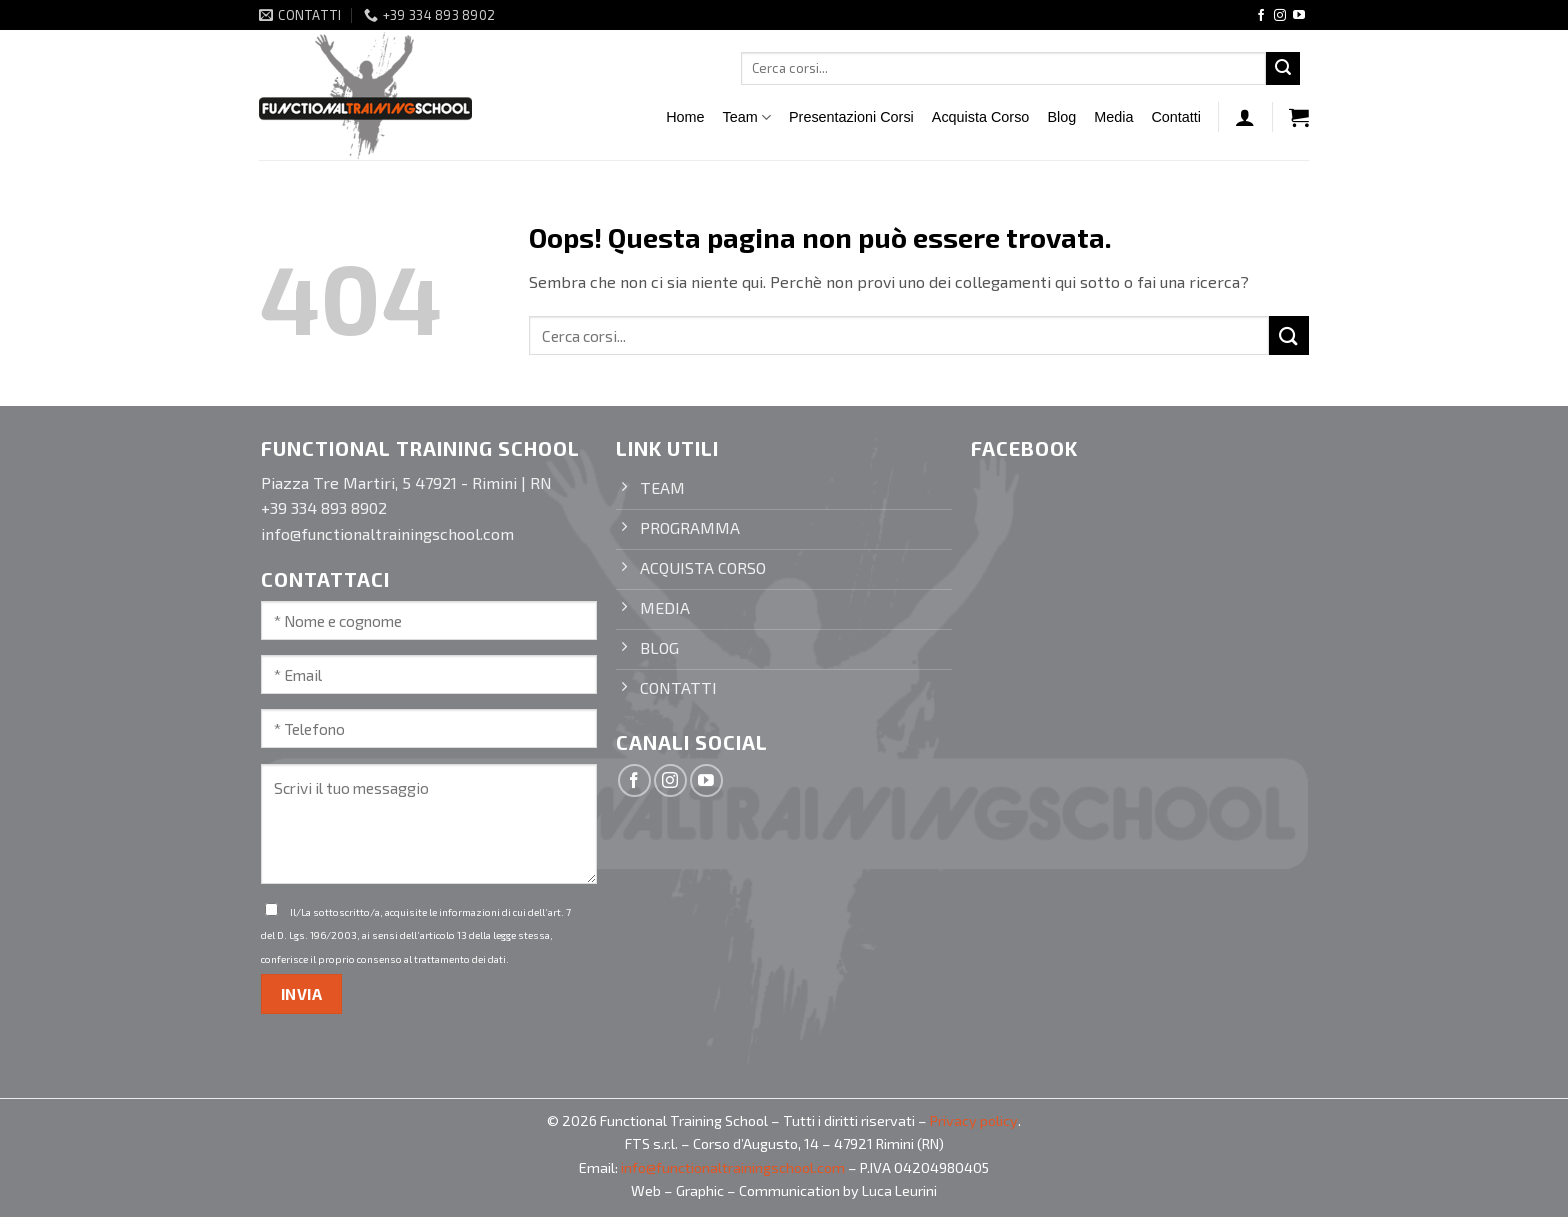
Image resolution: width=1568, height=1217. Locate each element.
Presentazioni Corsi (851, 117)
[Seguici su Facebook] (1261, 16)
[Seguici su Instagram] (1280, 16)
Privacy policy (974, 1120)
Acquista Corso (981, 117)
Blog (1061, 117)
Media (1113, 117)
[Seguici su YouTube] (1299, 16)
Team (747, 117)
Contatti (1176, 117)
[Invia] (1283, 69)
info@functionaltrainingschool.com (733, 1167)
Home (685, 117)
